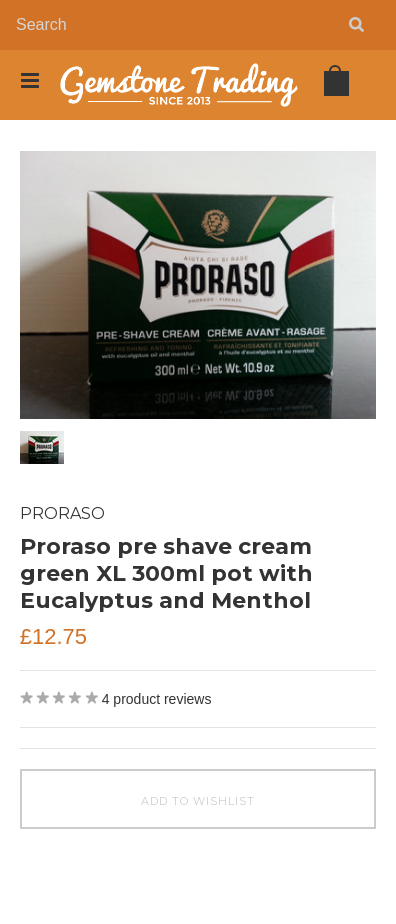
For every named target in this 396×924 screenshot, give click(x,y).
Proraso (62, 513)
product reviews (157, 699)
